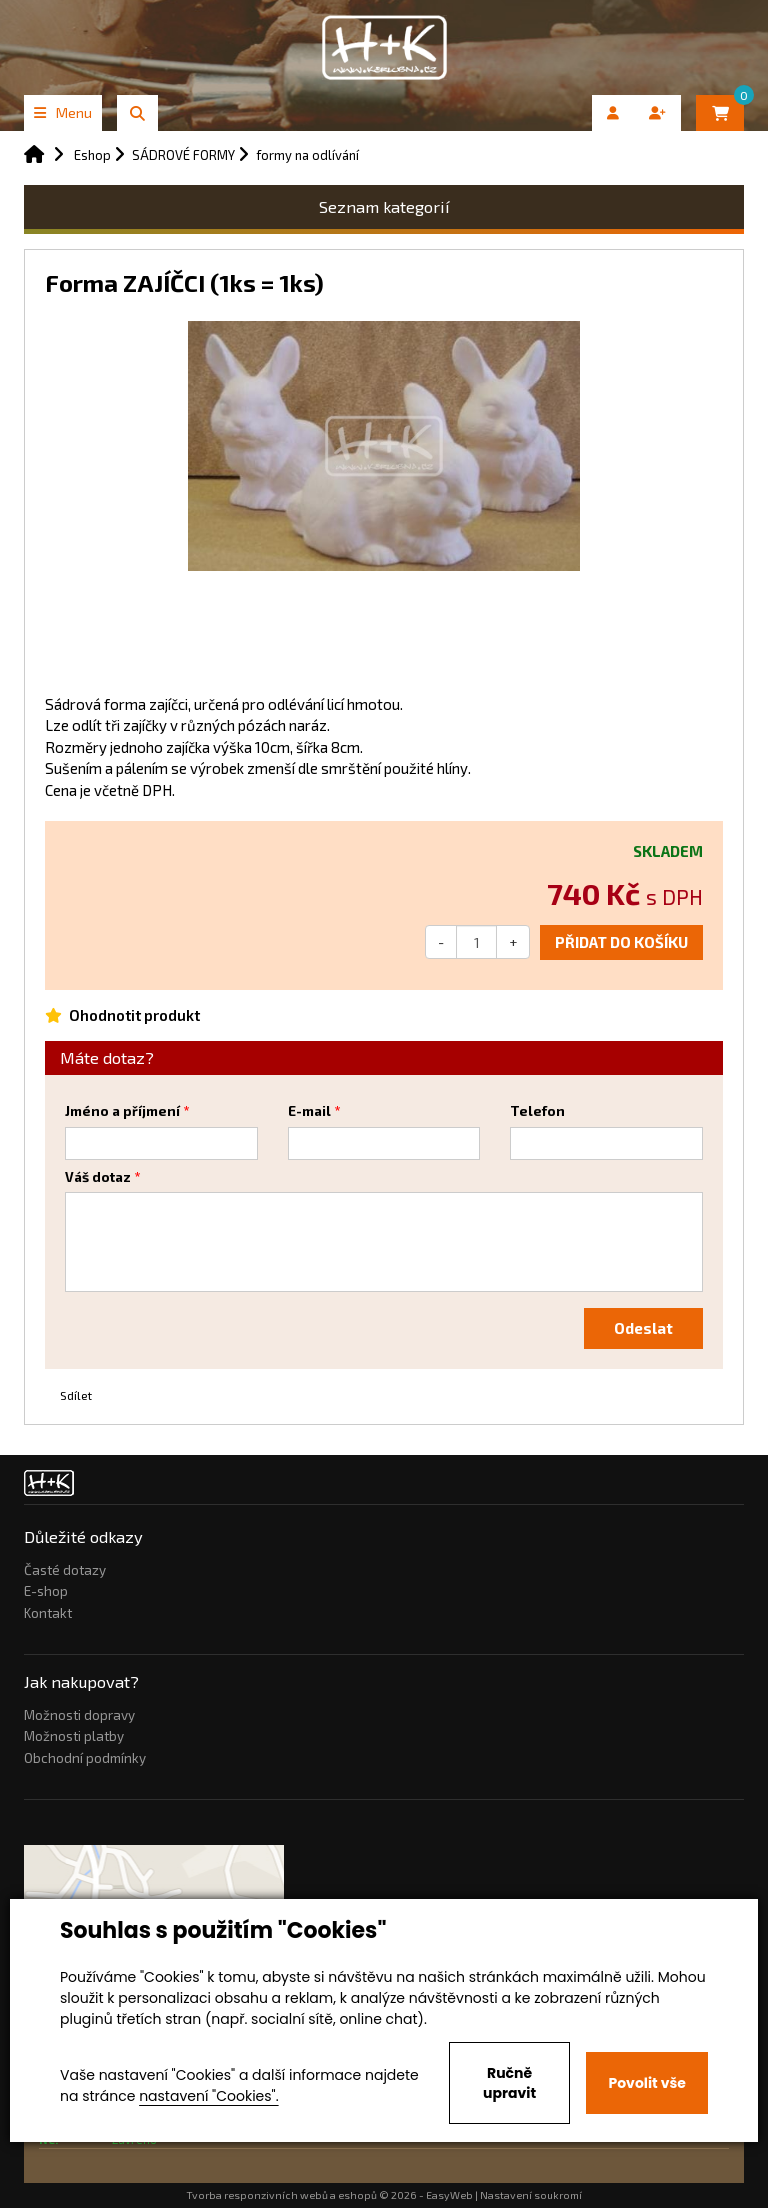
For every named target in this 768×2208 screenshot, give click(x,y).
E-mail (309, 1111)
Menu (63, 112)
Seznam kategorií (384, 206)
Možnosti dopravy (79, 1715)
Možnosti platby (74, 1736)
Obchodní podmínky (85, 1758)
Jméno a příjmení (122, 1111)
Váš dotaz (98, 1177)
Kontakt (48, 1613)
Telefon (537, 1111)
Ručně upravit (509, 2083)
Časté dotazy (65, 1570)
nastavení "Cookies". (208, 2096)
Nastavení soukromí (531, 2195)
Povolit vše (646, 2083)
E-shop (46, 1591)
